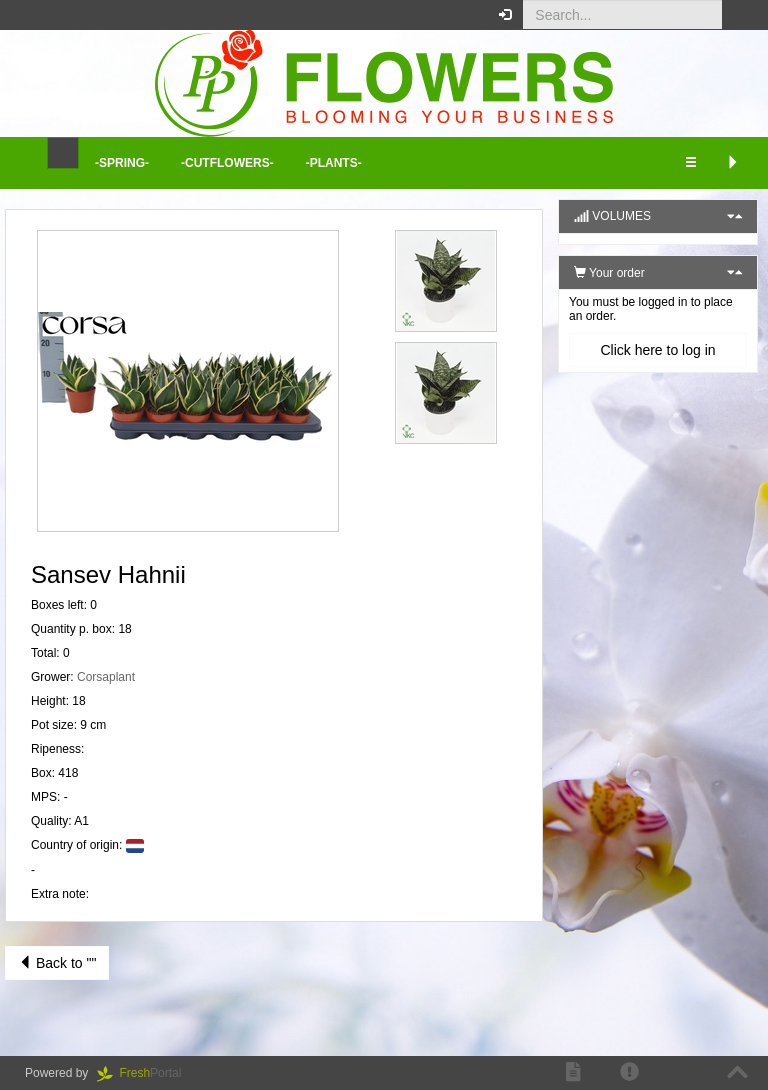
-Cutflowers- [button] (227, 163)
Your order (609, 273)
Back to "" (57, 963)
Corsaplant (106, 677)
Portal (146, 1073)
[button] (737, 15)
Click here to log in (657, 350)
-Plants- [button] (334, 163)
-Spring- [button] (122, 163)
